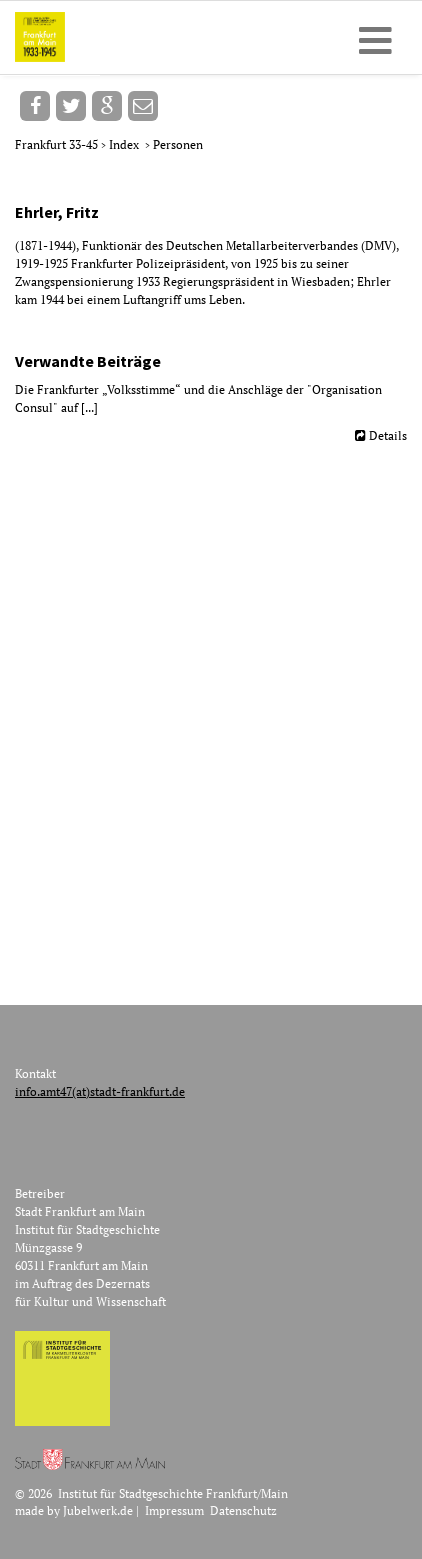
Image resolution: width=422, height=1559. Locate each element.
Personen (178, 144)
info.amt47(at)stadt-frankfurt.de (100, 1091)
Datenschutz (243, 1510)
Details (388, 435)
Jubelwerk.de (98, 1510)
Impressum (174, 1510)
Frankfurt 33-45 (58, 144)
